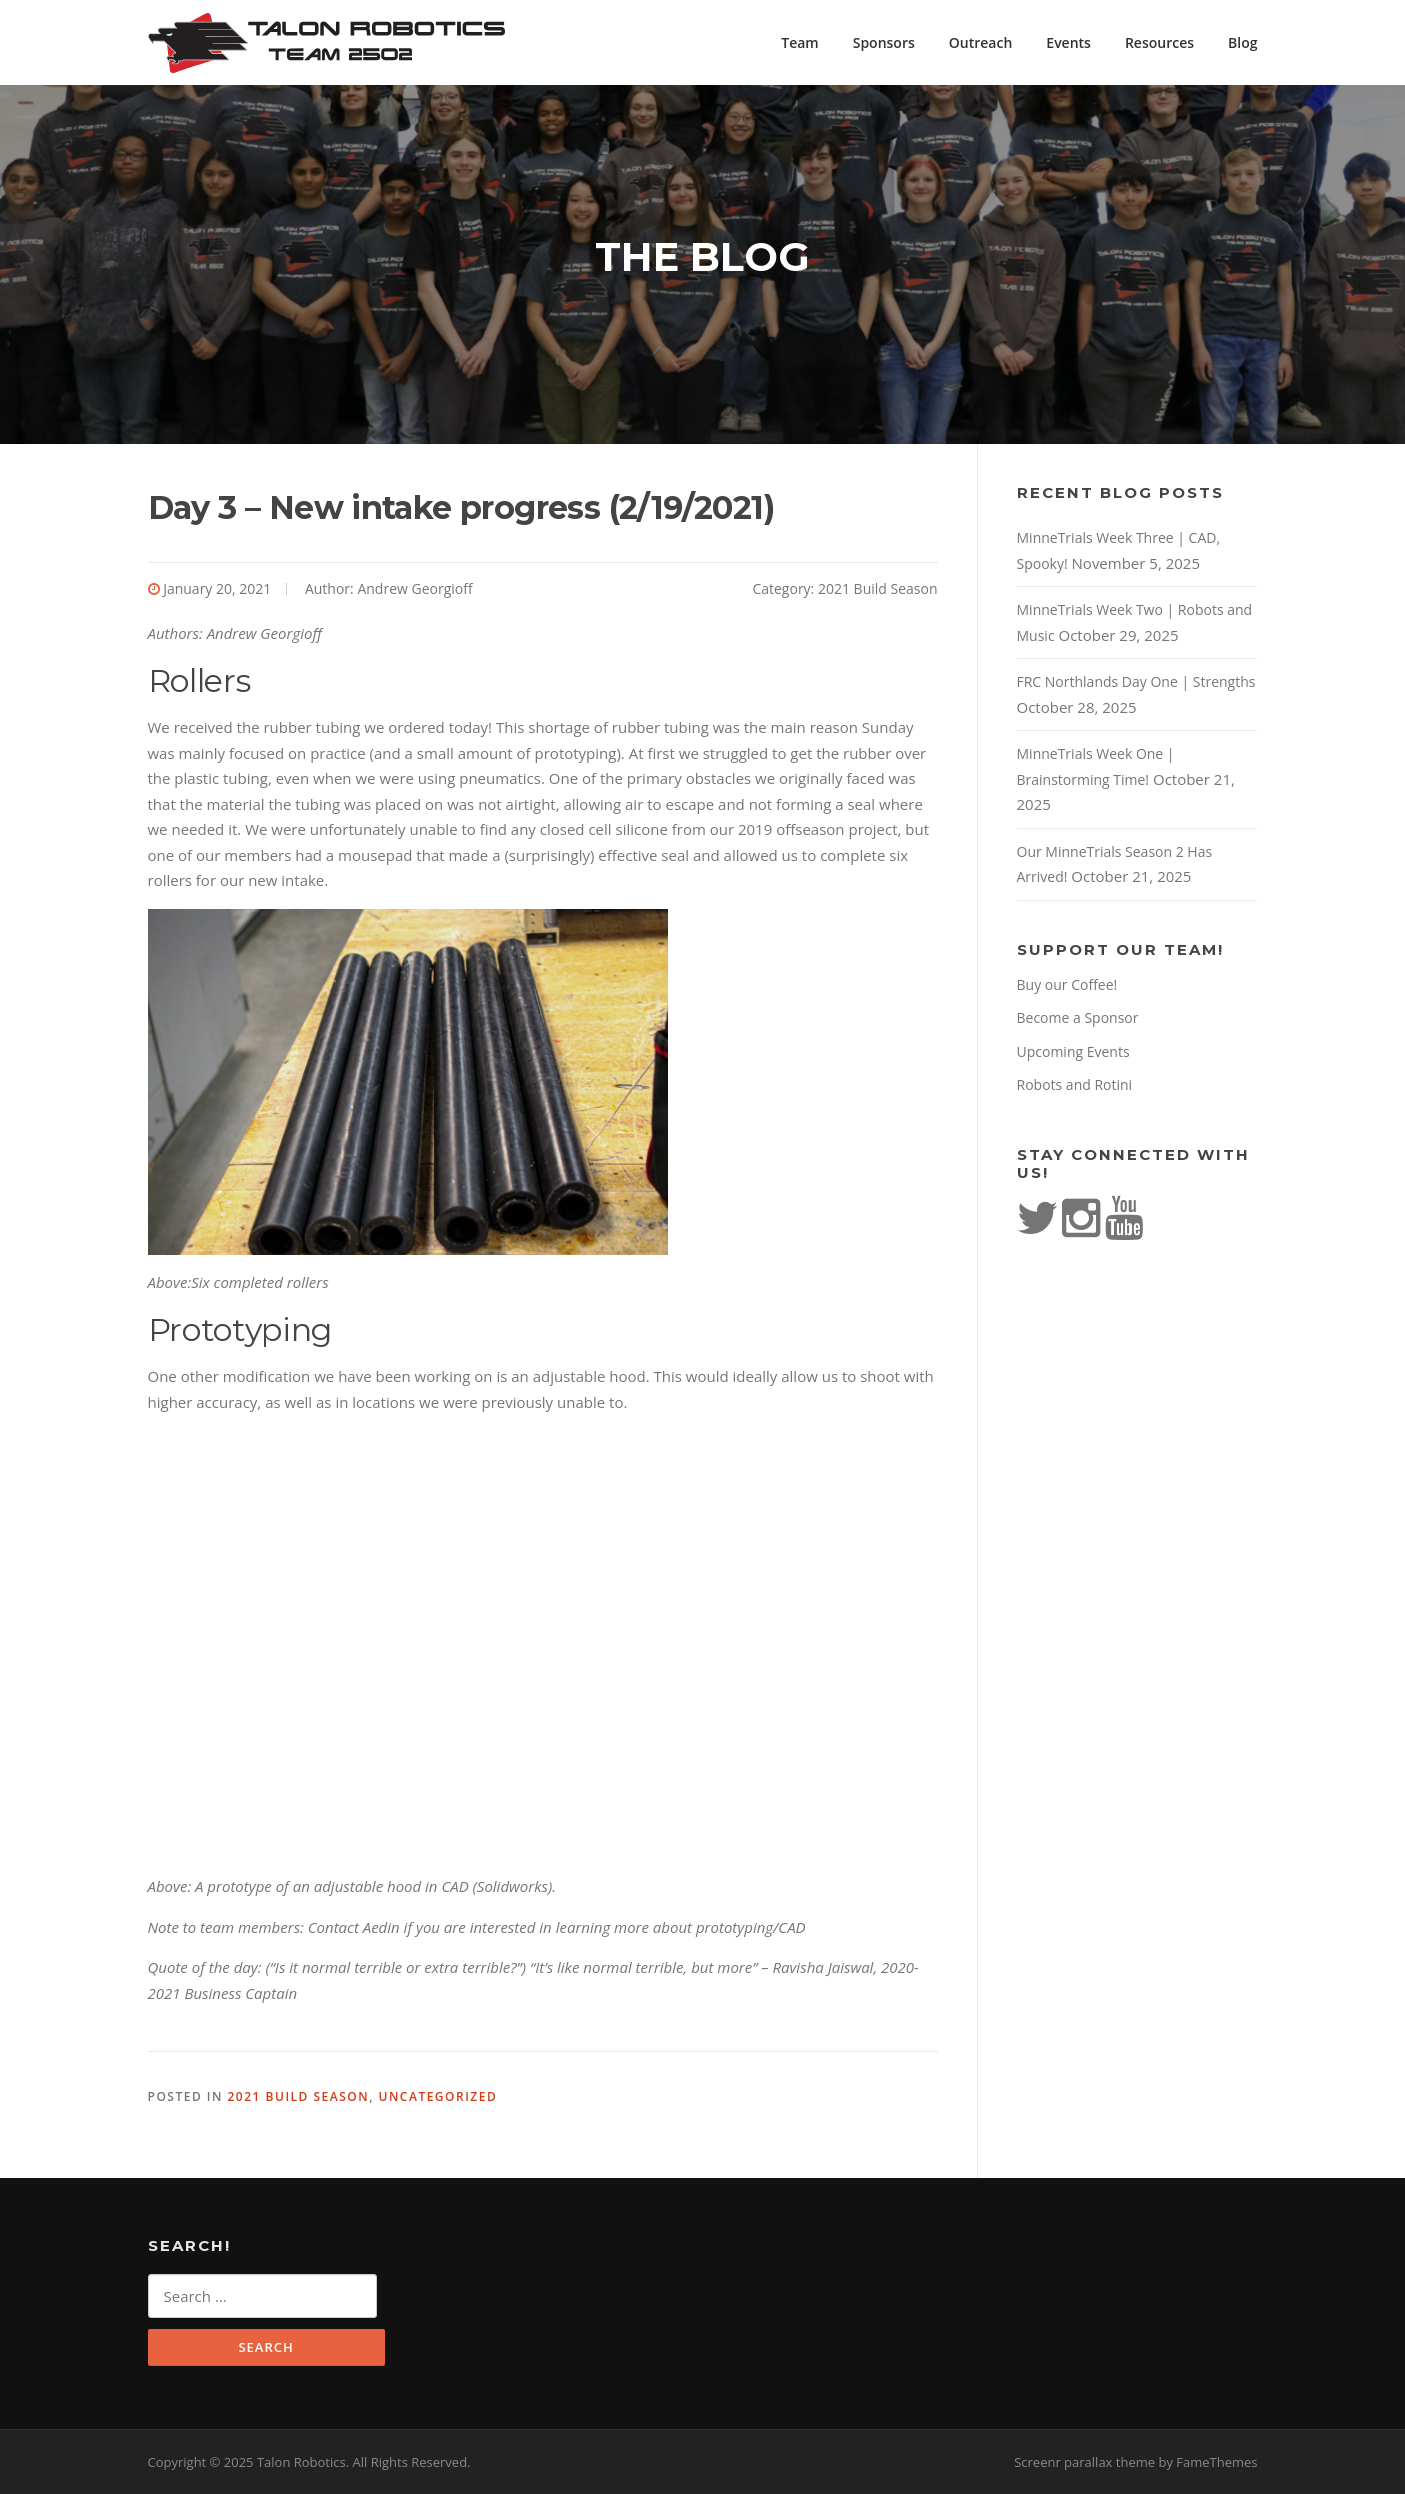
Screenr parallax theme (1084, 2462)
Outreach (981, 42)
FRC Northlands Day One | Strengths (1136, 681)
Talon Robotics (335, 43)
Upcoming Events (1073, 1051)
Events (1068, 42)
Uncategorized (438, 2096)
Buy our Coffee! (1067, 984)
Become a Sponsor (1078, 1017)
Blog (1242, 42)
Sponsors (884, 42)
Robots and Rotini (1075, 1084)
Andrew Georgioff (414, 588)
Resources (1159, 42)
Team (799, 42)
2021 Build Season (878, 588)
